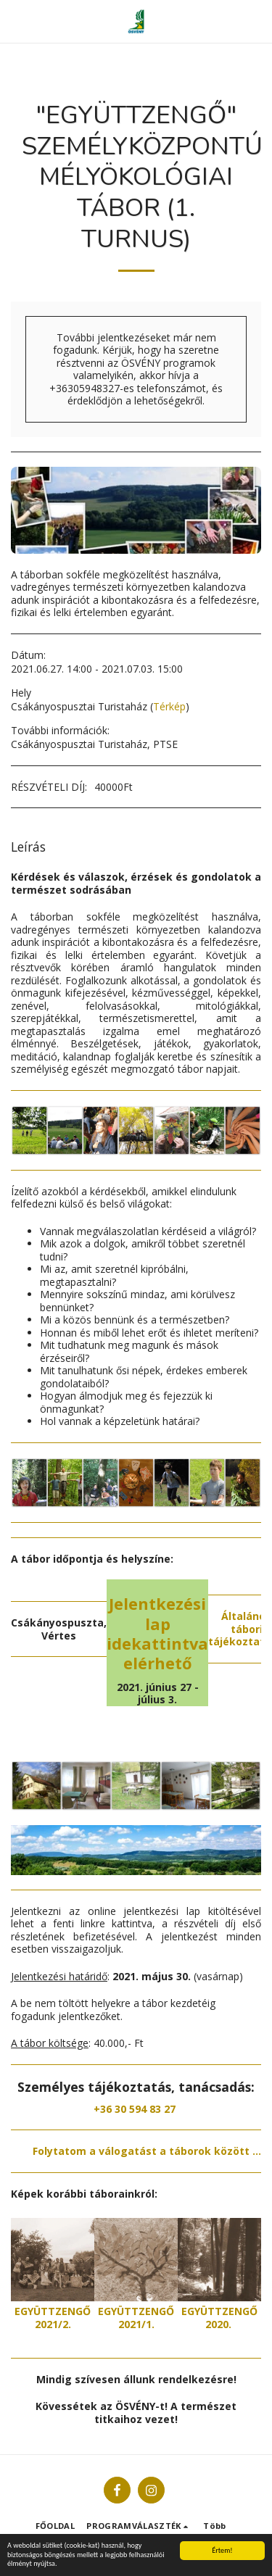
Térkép (169, 706)
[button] (16, 21)
